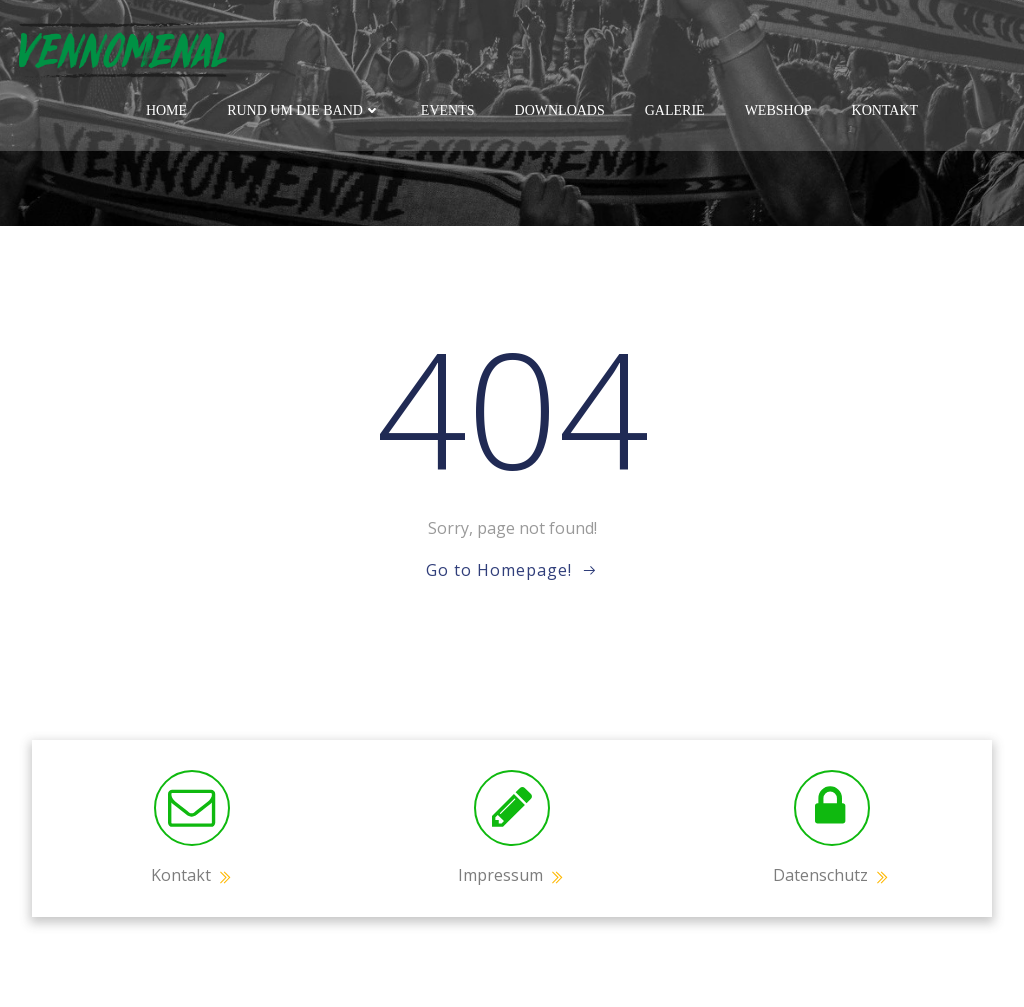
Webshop (778, 110)
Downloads (560, 110)
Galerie (675, 110)
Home (166, 110)
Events (448, 110)
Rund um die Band (304, 110)
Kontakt (885, 110)
